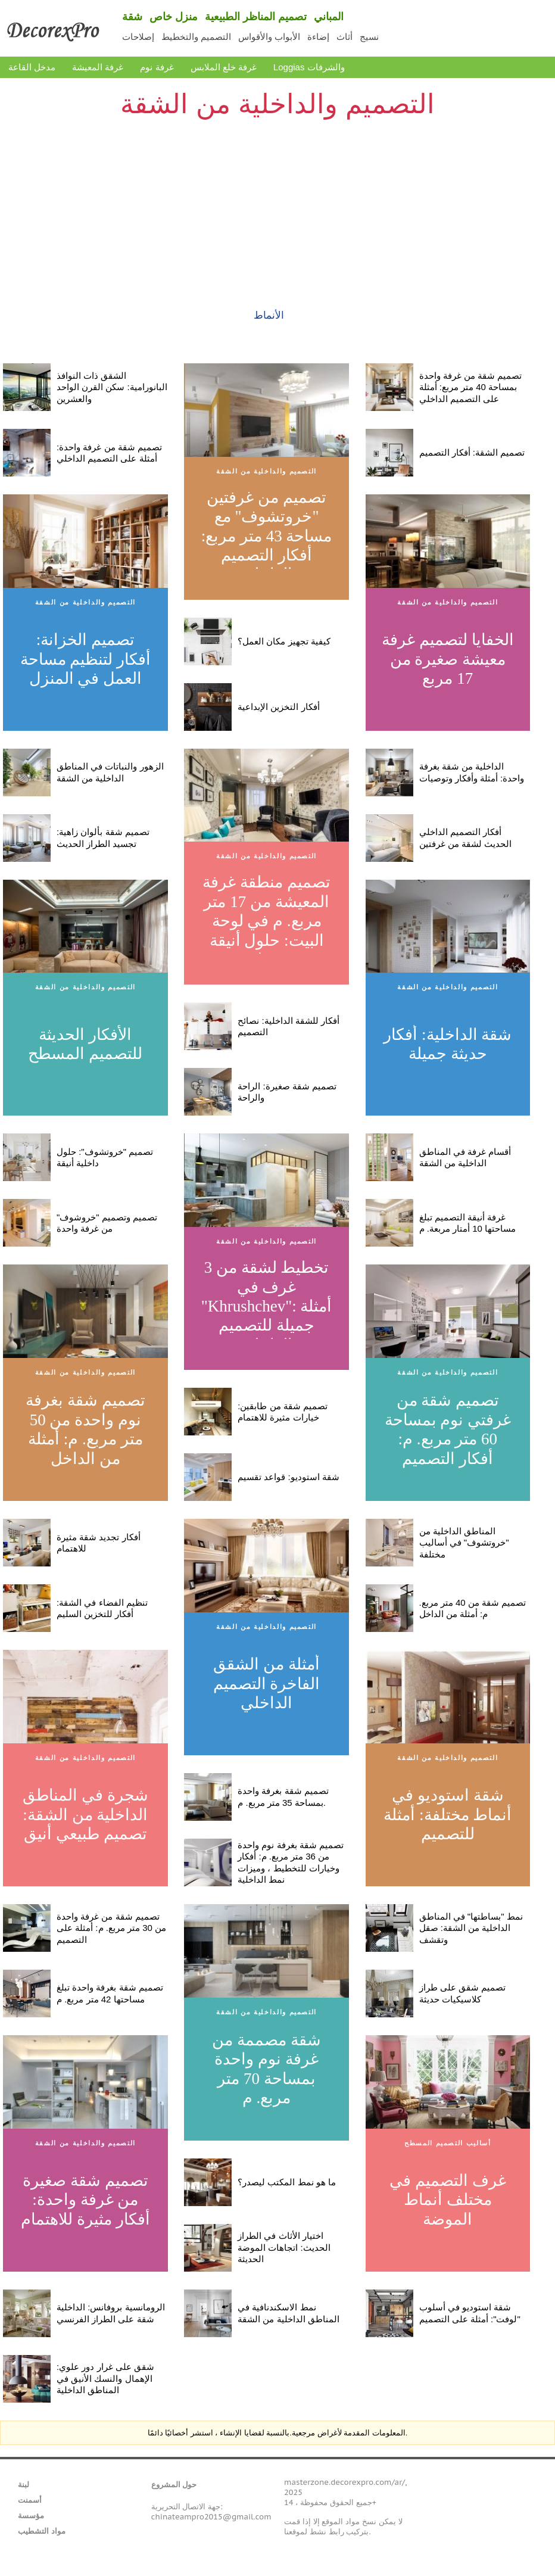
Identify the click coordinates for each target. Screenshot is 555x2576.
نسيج (369, 37)
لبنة (23, 2485)
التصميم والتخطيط (196, 37)
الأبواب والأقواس (269, 37)
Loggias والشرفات (309, 67)
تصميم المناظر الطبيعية (256, 17)
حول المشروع (174, 2485)
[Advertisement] (277, 206)
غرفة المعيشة (97, 67)
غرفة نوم (156, 67)
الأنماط (269, 315)
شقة (132, 17)
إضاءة (318, 37)
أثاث (344, 37)
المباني (329, 17)
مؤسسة (31, 2515)
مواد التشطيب (42, 2531)
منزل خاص (173, 17)
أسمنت (30, 2500)
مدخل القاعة (31, 67)
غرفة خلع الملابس (224, 67)
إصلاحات (138, 37)
